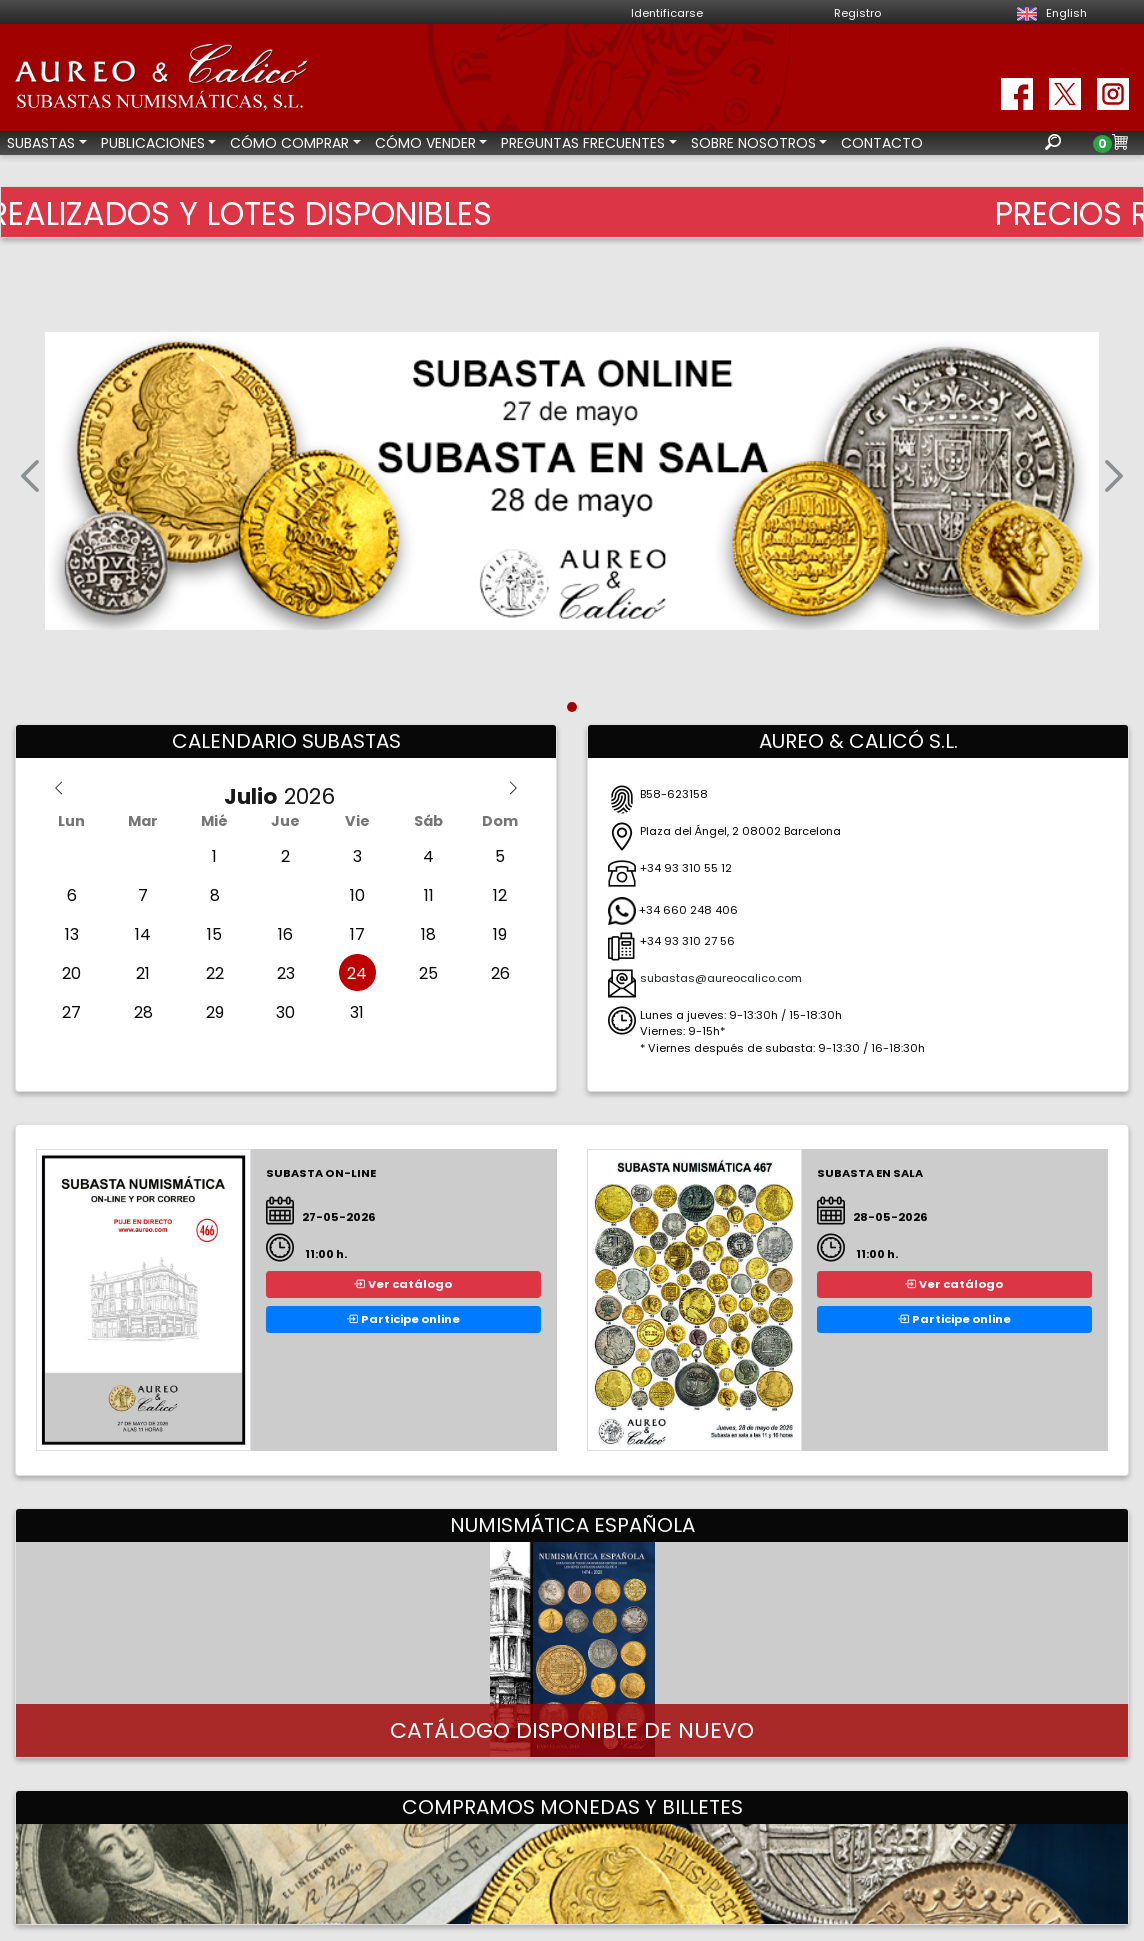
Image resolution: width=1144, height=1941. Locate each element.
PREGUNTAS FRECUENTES (583, 143)
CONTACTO (882, 143)
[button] (30, 481)
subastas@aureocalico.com (721, 978)
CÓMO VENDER (425, 143)
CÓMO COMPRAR (289, 143)
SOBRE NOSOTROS (753, 143)
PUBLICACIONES (153, 143)
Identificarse (667, 13)
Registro (857, 13)
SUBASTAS (41, 143)
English (1049, 13)
